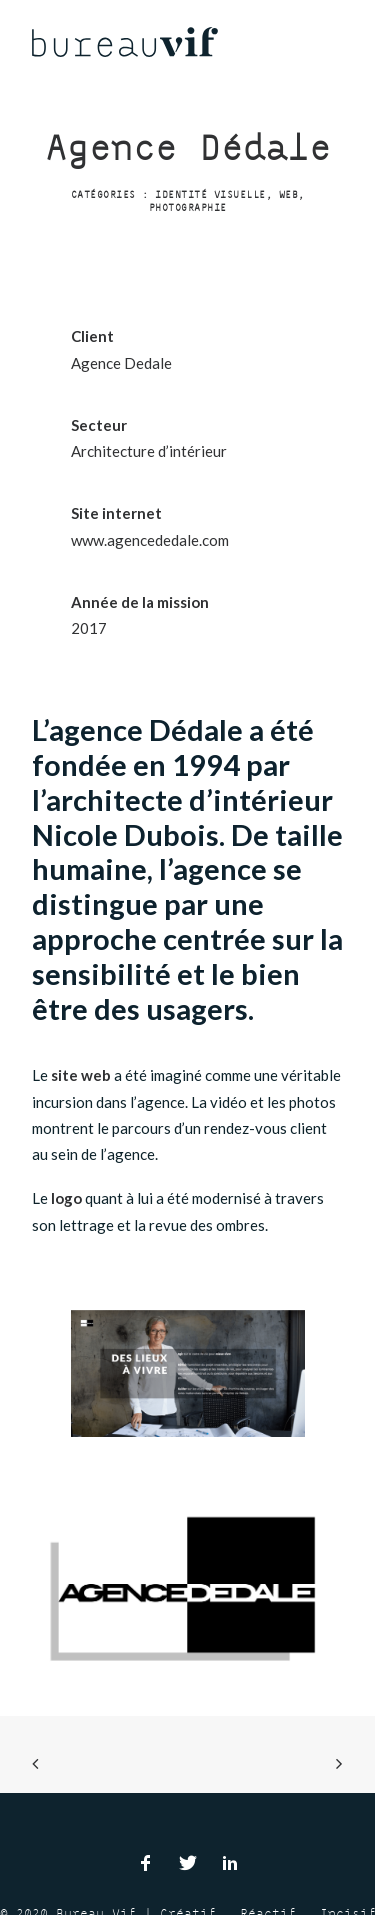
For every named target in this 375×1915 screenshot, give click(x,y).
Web (289, 194)
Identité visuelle (210, 194)
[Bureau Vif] (125, 42)
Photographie (188, 207)
